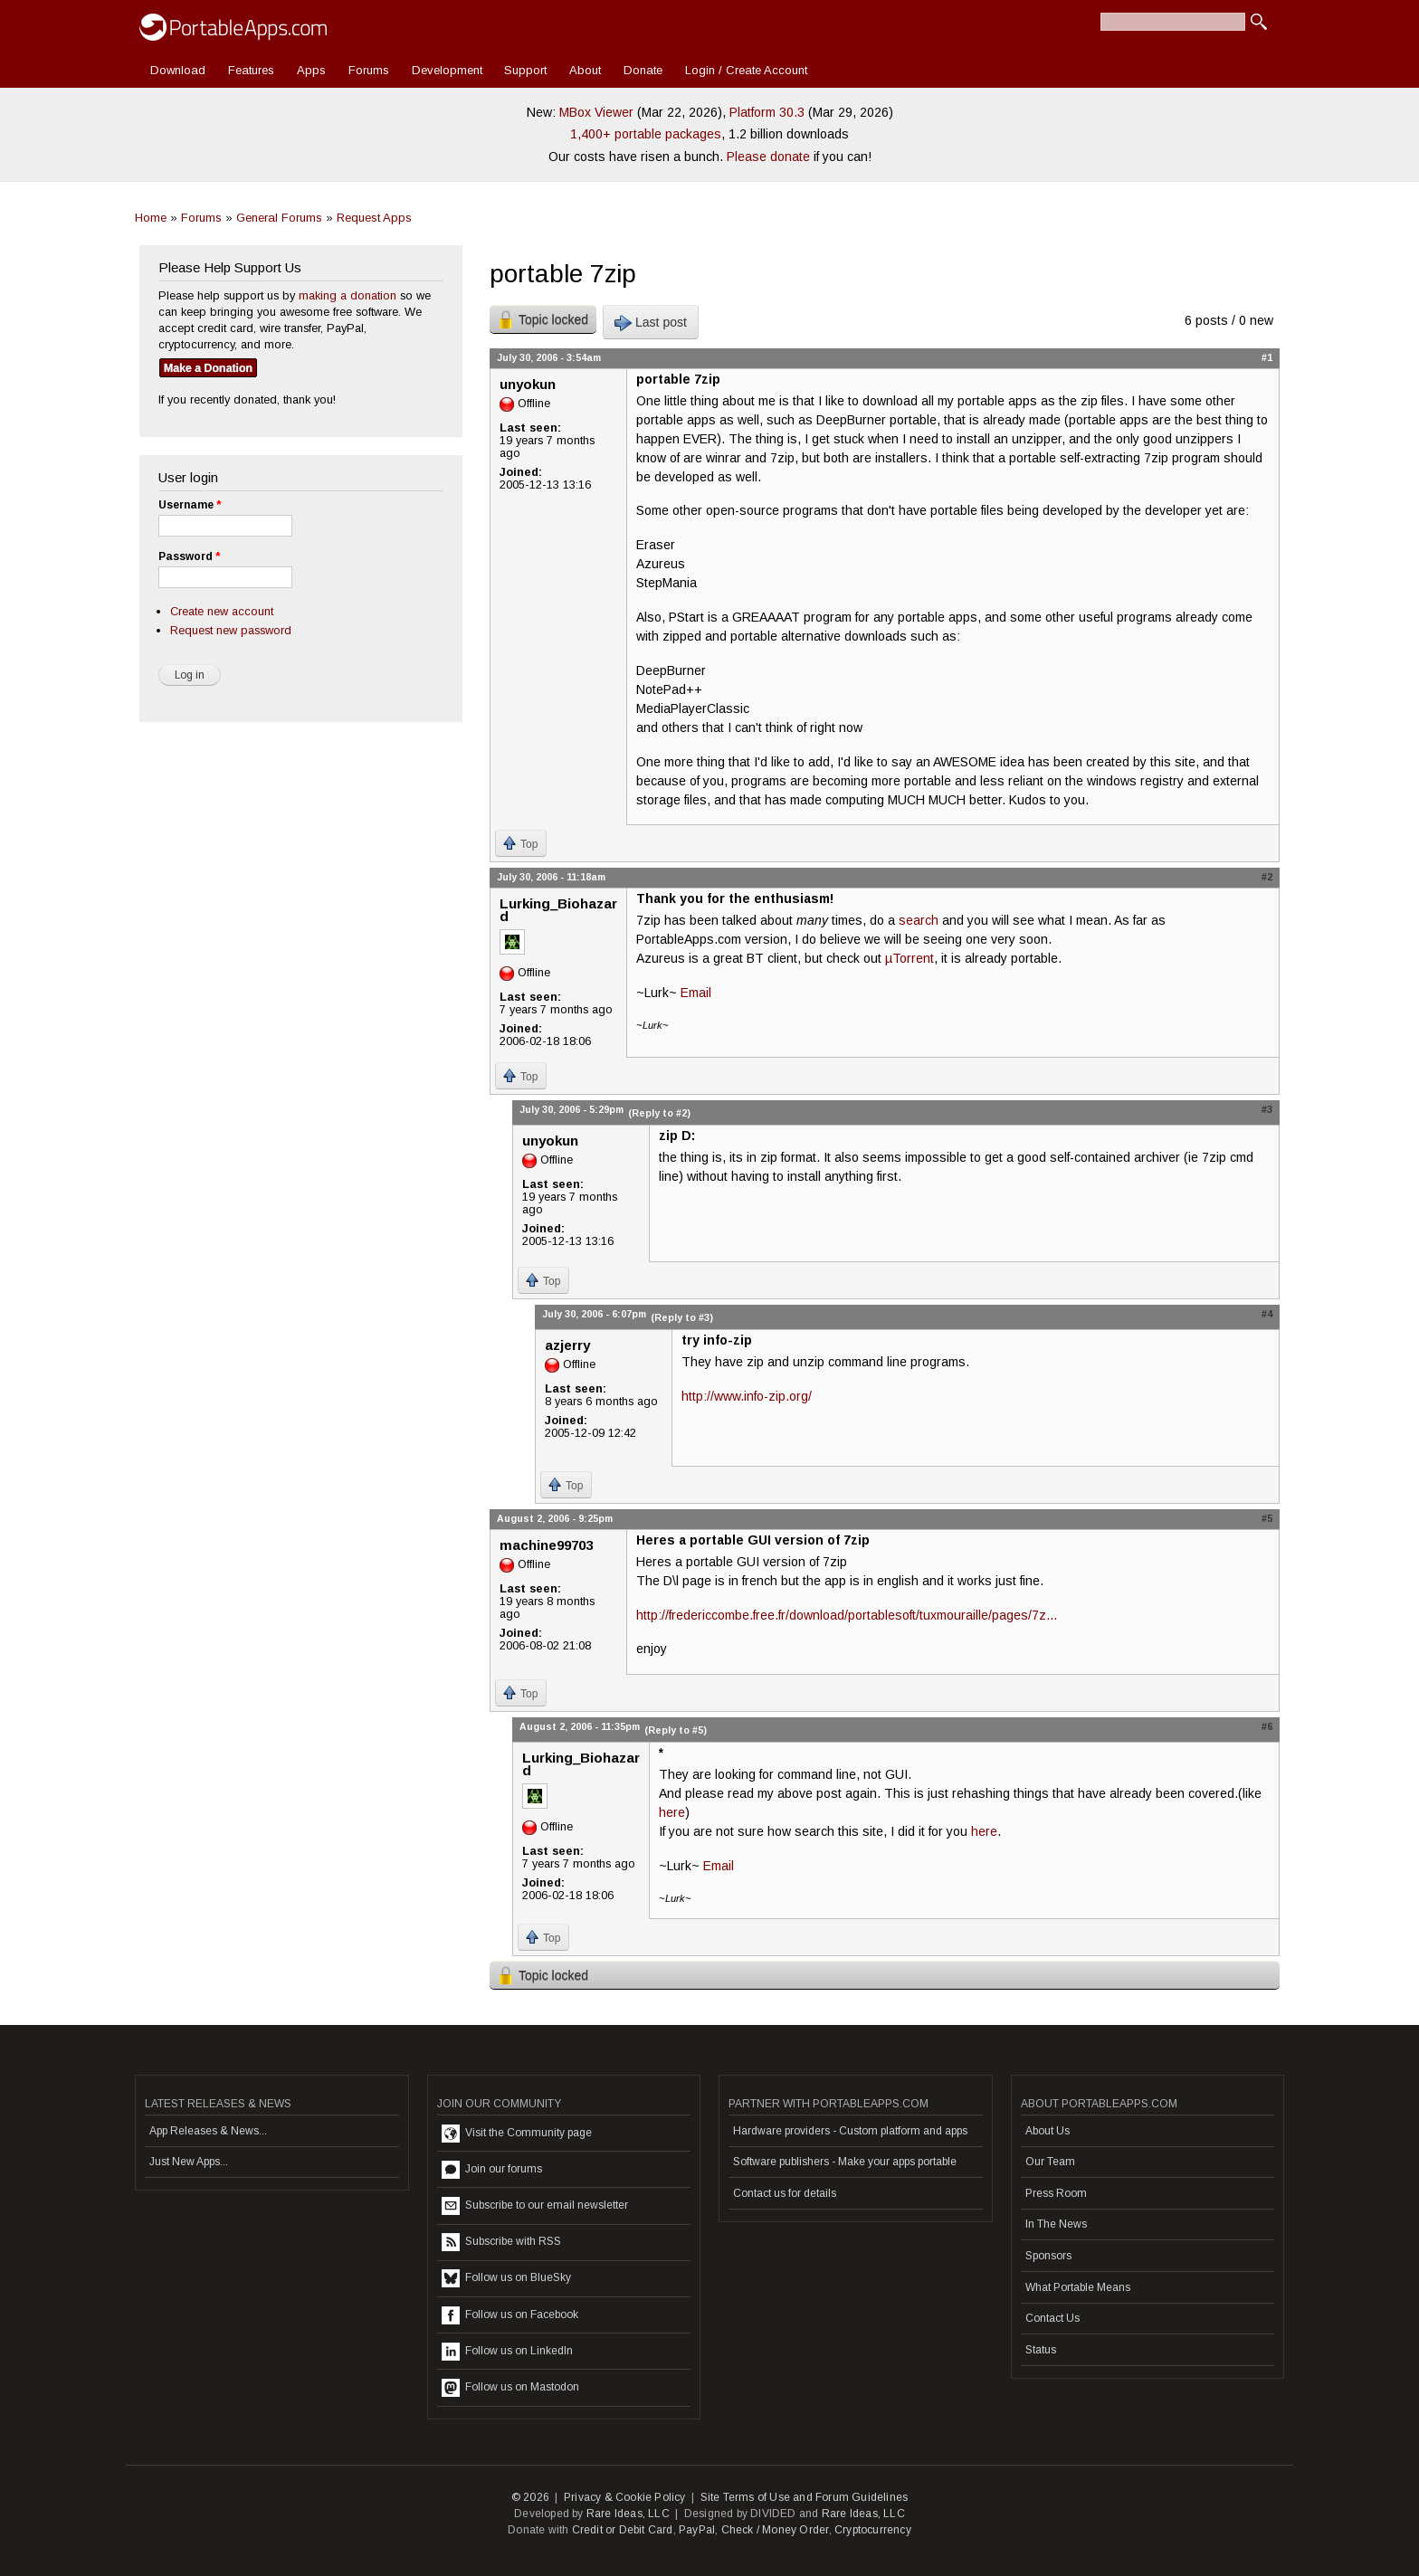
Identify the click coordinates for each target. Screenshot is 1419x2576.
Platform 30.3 (767, 112)
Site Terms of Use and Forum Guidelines (804, 2497)
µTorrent (909, 958)
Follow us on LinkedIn (507, 2352)
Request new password (230, 630)
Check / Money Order (775, 2530)
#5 (1267, 1518)
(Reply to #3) (682, 1317)
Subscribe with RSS (501, 2242)
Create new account (221, 611)
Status (1040, 2349)
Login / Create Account (746, 70)
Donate (643, 70)
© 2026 (530, 2497)
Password (189, 556)
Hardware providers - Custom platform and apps (850, 2130)
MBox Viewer (596, 112)
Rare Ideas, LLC (628, 2513)
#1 (1267, 357)
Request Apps (374, 217)
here (672, 1812)
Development (447, 70)
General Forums (279, 217)
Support (525, 70)
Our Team (1050, 2161)
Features (251, 70)
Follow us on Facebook (510, 2315)
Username (189, 505)
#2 (1267, 876)
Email (696, 992)
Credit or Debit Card (622, 2530)
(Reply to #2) (659, 1112)
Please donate (768, 156)
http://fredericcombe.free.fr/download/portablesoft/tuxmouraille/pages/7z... (846, 1615)
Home (151, 217)
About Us (1047, 2130)
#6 (1267, 1726)
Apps (311, 70)
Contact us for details (784, 2193)
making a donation (347, 295)
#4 (1267, 1313)
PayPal (697, 2530)
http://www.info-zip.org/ (746, 1396)
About (585, 70)
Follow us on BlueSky (506, 2278)
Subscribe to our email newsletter (535, 2206)
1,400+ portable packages (645, 134)
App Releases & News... (208, 2130)
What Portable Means (1077, 2287)
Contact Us (1052, 2318)
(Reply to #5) (675, 1730)
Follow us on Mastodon (510, 2388)
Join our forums (492, 2170)
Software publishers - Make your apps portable (845, 2161)
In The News (1056, 2224)
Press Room (1056, 2193)
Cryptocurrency (872, 2530)
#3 (1267, 1109)
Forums (368, 70)
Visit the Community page (517, 2133)
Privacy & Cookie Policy (625, 2497)
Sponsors (1048, 2255)
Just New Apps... (188, 2161)
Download (177, 70)
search (918, 920)
